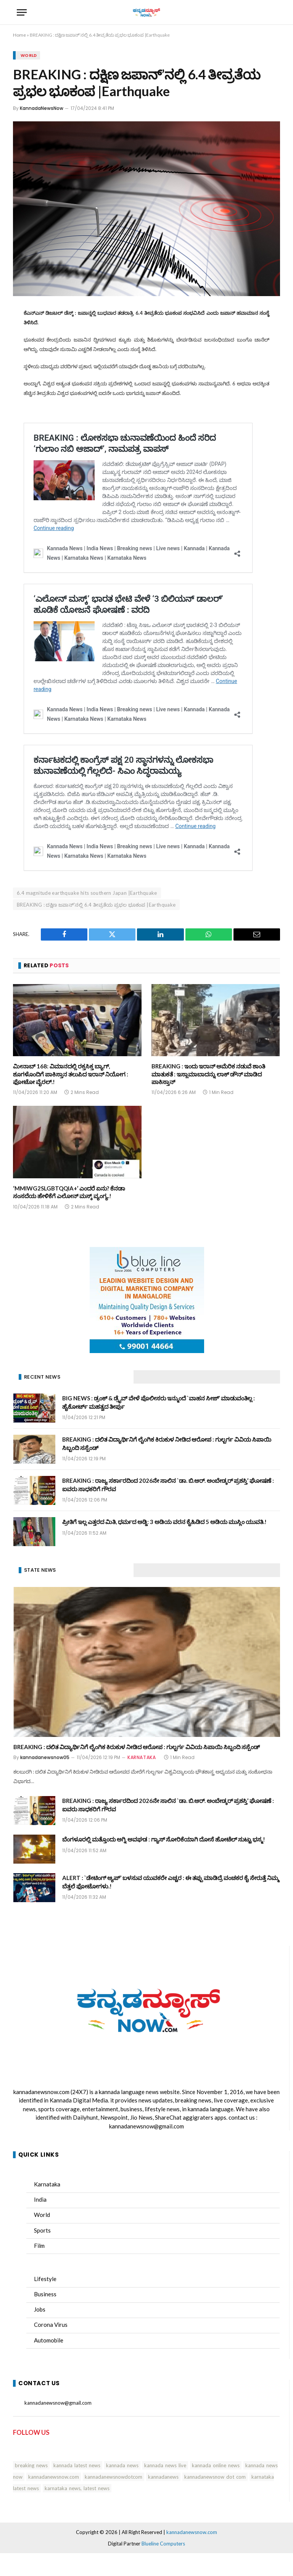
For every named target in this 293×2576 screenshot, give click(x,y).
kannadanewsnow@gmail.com (146, 2126)
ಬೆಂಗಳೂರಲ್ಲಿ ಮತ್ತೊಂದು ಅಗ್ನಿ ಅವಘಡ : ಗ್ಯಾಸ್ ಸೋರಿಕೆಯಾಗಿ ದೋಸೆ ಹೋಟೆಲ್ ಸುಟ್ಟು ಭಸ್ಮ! (163, 1839)
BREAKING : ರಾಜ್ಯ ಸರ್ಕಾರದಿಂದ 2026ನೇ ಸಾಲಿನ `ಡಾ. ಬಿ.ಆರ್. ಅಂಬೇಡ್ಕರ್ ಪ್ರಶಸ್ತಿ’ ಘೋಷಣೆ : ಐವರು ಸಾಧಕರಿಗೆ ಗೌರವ (168, 1484)
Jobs (39, 2309)
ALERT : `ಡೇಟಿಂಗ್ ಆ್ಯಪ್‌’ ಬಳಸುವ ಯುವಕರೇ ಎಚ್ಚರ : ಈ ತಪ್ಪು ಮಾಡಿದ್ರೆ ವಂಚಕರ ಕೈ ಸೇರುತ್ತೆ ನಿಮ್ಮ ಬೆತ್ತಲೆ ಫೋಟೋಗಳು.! (170, 1881)
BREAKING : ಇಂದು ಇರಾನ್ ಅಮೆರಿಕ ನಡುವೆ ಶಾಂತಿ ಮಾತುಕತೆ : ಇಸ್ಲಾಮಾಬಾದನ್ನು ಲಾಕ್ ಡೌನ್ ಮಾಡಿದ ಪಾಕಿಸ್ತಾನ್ (208, 1074)
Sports (42, 2230)
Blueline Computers (163, 2544)
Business (45, 2294)
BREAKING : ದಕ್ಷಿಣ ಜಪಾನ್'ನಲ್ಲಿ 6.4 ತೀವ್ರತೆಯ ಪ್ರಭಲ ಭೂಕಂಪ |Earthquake (96, 905)
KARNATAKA (141, 1757)
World (42, 2214)
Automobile (48, 2340)
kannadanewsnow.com (41, 2091)
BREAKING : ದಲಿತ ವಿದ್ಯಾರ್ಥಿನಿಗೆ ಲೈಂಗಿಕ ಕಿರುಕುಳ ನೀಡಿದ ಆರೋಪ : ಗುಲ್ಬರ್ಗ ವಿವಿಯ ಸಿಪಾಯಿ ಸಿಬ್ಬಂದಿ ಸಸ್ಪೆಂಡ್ (166, 1443)
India (40, 2199)
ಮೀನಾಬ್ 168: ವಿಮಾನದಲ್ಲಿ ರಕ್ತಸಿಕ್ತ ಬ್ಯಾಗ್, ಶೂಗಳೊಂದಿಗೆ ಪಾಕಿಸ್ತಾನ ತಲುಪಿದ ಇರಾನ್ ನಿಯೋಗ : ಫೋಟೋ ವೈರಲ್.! (70, 1074)
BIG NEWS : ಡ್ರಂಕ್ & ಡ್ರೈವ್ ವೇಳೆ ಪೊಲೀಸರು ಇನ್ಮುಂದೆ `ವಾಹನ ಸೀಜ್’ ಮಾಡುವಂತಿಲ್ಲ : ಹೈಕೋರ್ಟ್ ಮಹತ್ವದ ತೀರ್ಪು (158, 1402)
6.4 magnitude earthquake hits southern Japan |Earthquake (87, 893)
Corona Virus (51, 2324)
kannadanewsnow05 (44, 1757)
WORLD (29, 55)
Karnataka (47, 2184)
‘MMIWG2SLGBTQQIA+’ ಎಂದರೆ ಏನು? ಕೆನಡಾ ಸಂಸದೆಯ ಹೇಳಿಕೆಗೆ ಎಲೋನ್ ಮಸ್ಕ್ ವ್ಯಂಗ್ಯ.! (69, 1192)
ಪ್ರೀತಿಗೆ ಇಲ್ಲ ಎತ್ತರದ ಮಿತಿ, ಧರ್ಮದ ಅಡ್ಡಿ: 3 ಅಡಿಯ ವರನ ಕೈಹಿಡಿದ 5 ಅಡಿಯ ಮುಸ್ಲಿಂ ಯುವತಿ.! (164, 1521)
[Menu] (22, 12)
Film (39, 2245)
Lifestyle (45, 2278)
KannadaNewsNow (41, 108)
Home (19, 35)
